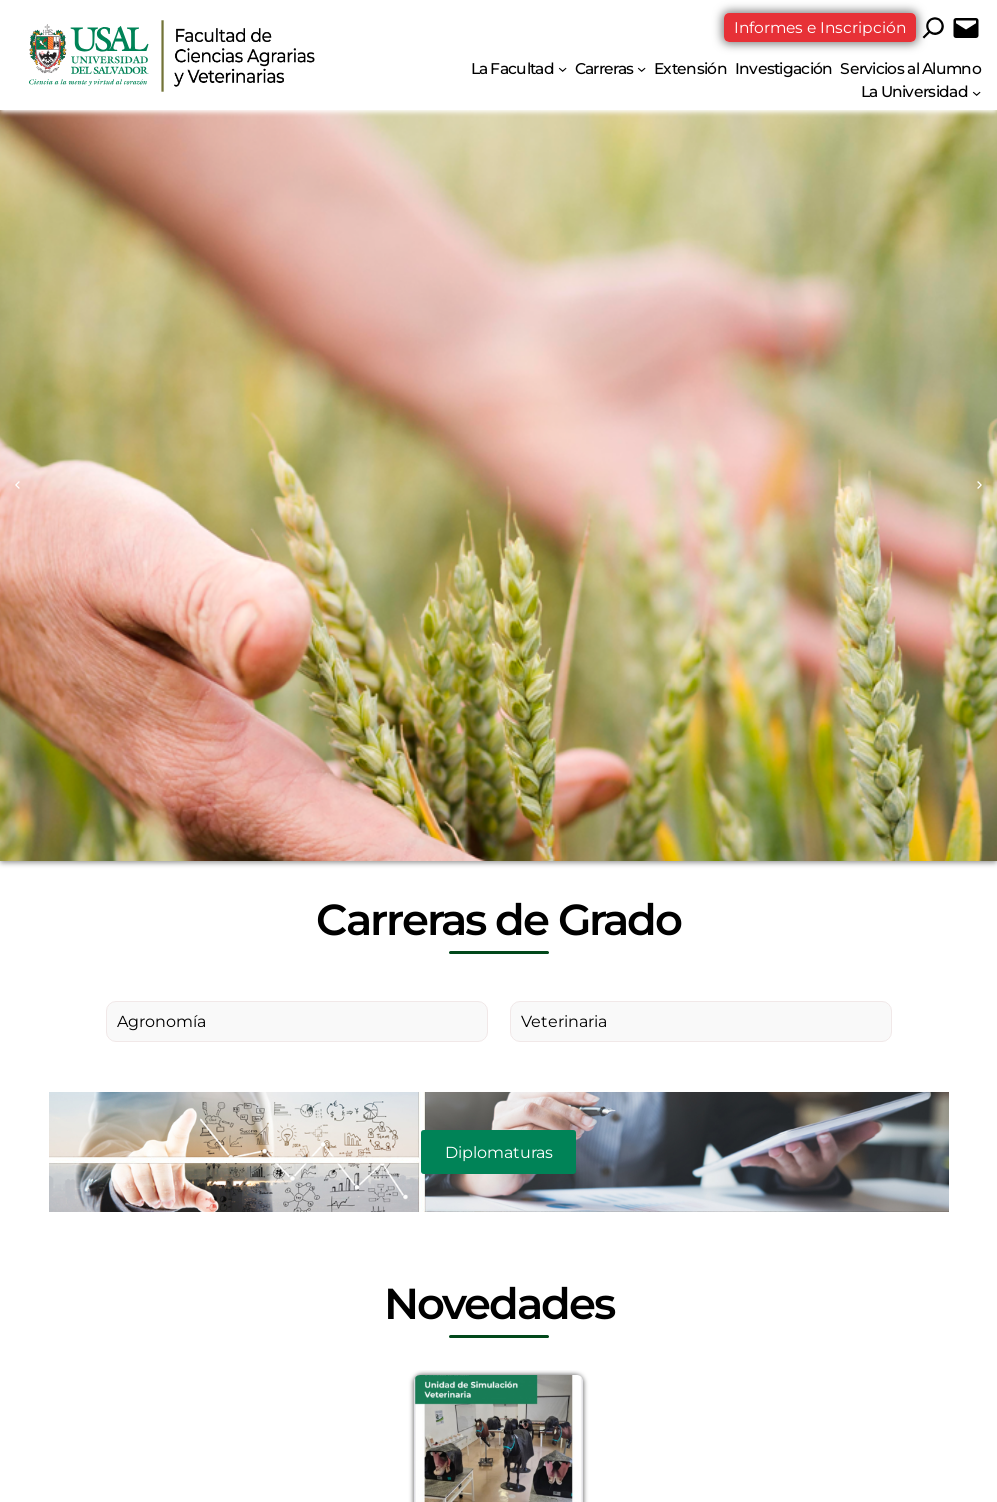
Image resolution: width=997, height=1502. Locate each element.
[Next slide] (979, 485)
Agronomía (161, 1021)
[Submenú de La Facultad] (562, 68)
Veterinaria (564, 1021)
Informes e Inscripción (820, 27)
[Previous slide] (17, 485)
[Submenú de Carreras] (641, 68)
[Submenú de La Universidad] (976, 91)
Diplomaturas (499, 1152)
